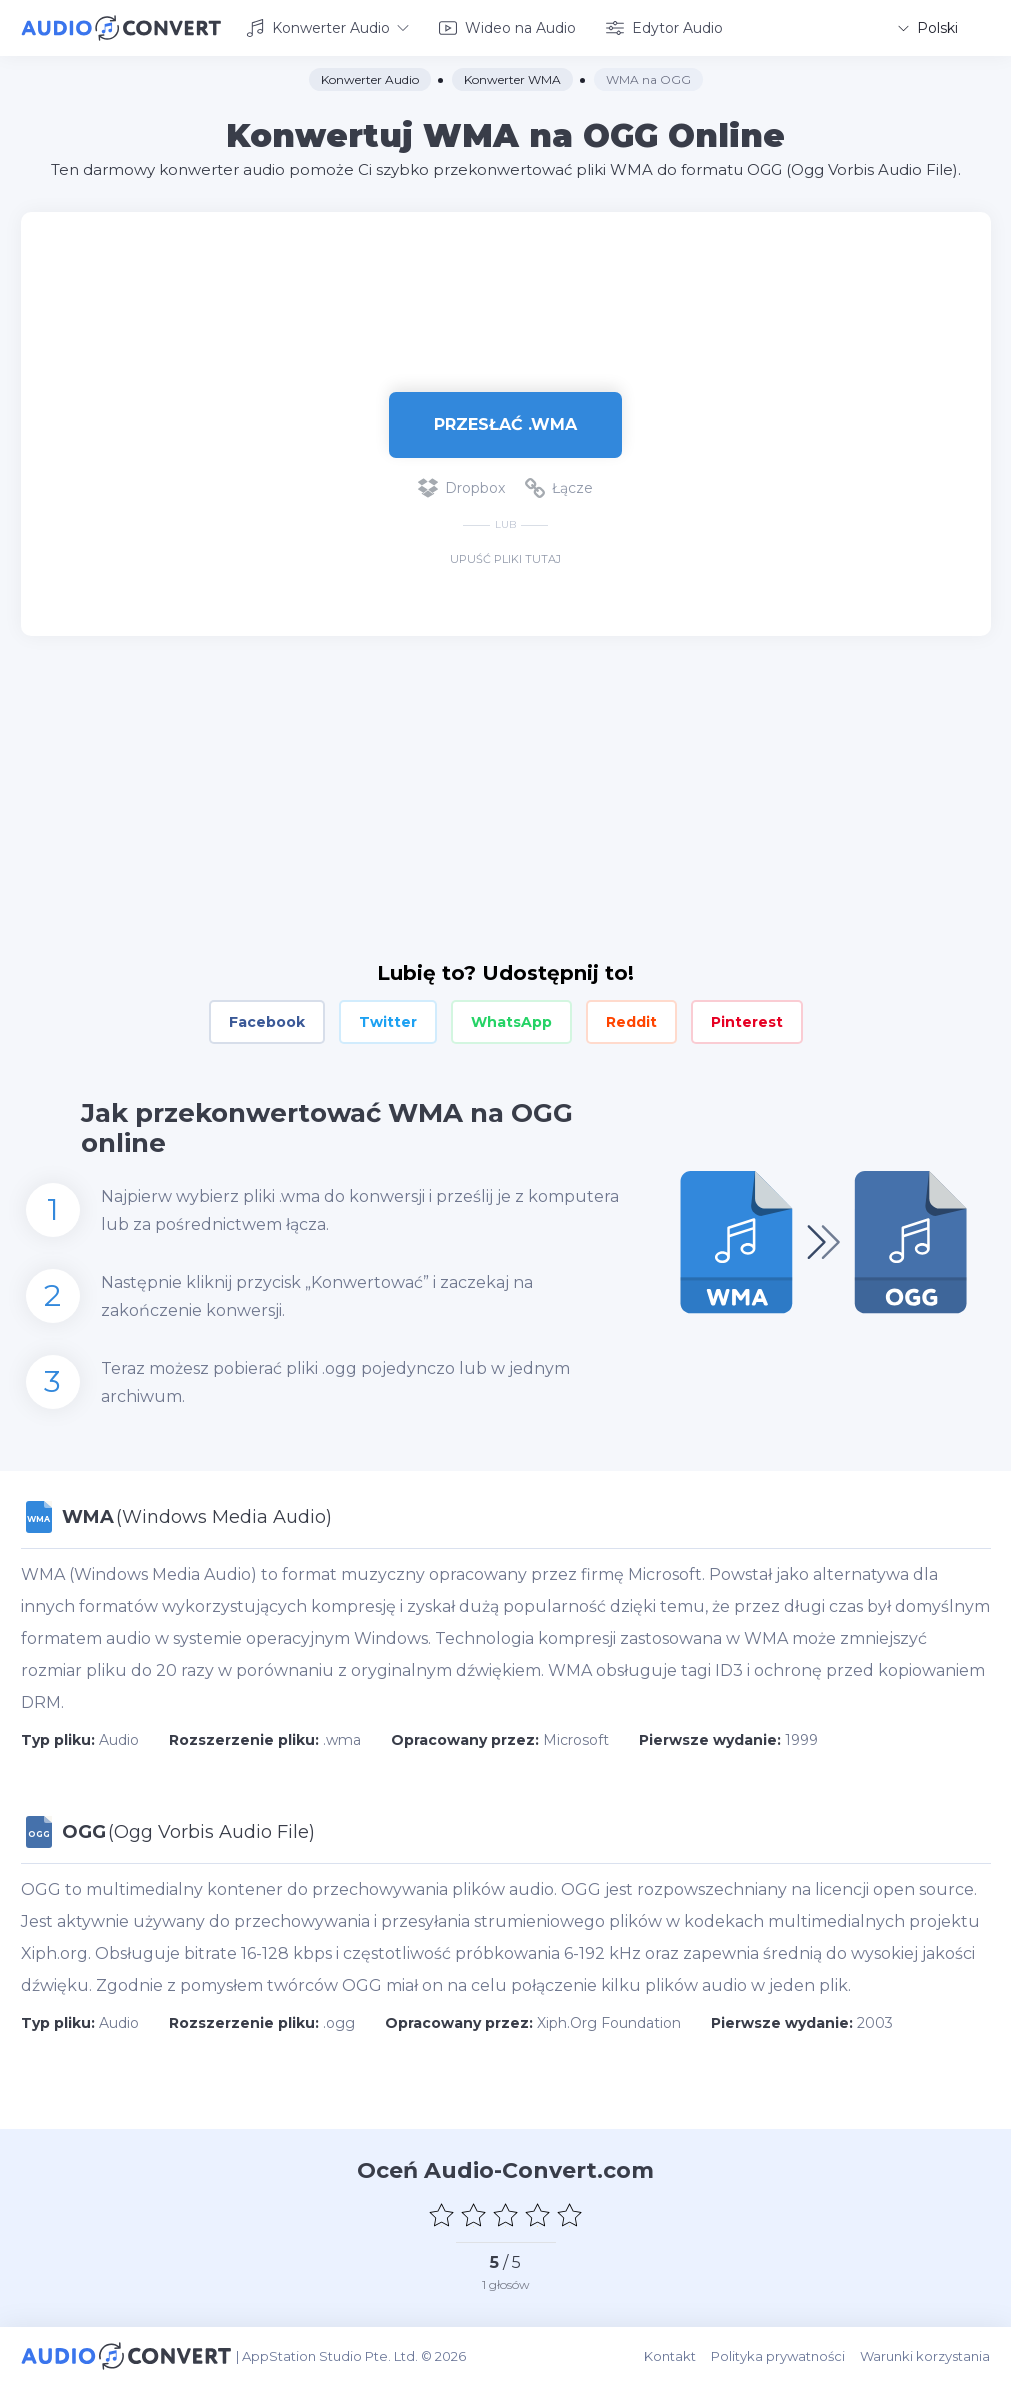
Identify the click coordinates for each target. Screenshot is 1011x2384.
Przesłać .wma (505, 423)
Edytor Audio (664, 28)
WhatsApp (511, 1022)
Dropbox (461, 488)
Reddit (631, 1022)
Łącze (559, 488)
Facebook (267, 1022)
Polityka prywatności (779, 2355)
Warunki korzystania (926, 2355)
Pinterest (747, 1022)
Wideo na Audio (507, 28)
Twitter (388, 1022)
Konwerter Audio (327, 28)
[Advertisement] (506, 276)
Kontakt (671, 2355)
